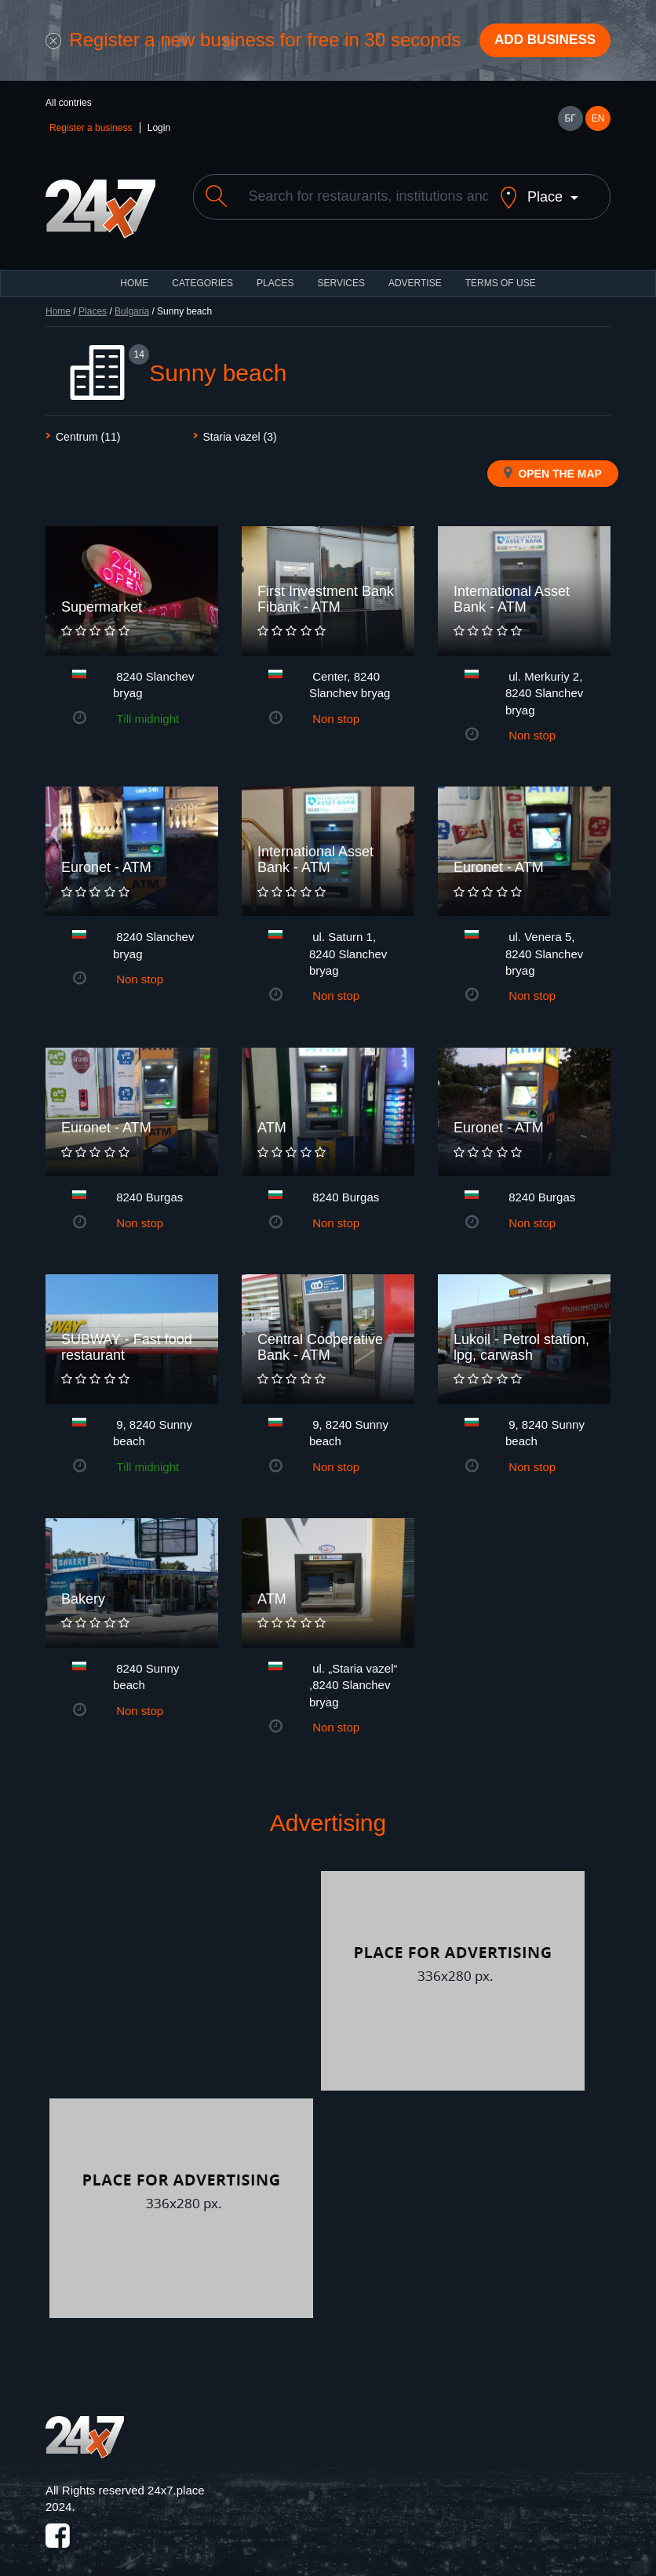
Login (159, 130)
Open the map (553, 462)
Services (340, 272)
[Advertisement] (181, 1970)
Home (58, 300)
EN (598, 120)
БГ (569, 120)
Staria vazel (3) (240, 426)
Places (275, 272)
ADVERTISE (415, 272)
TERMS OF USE (500, 272)
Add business (540, 41)
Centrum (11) (88, 426)
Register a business (90, 130)
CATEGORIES (202, 272)
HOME (134, 272)
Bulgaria (132, 300)
